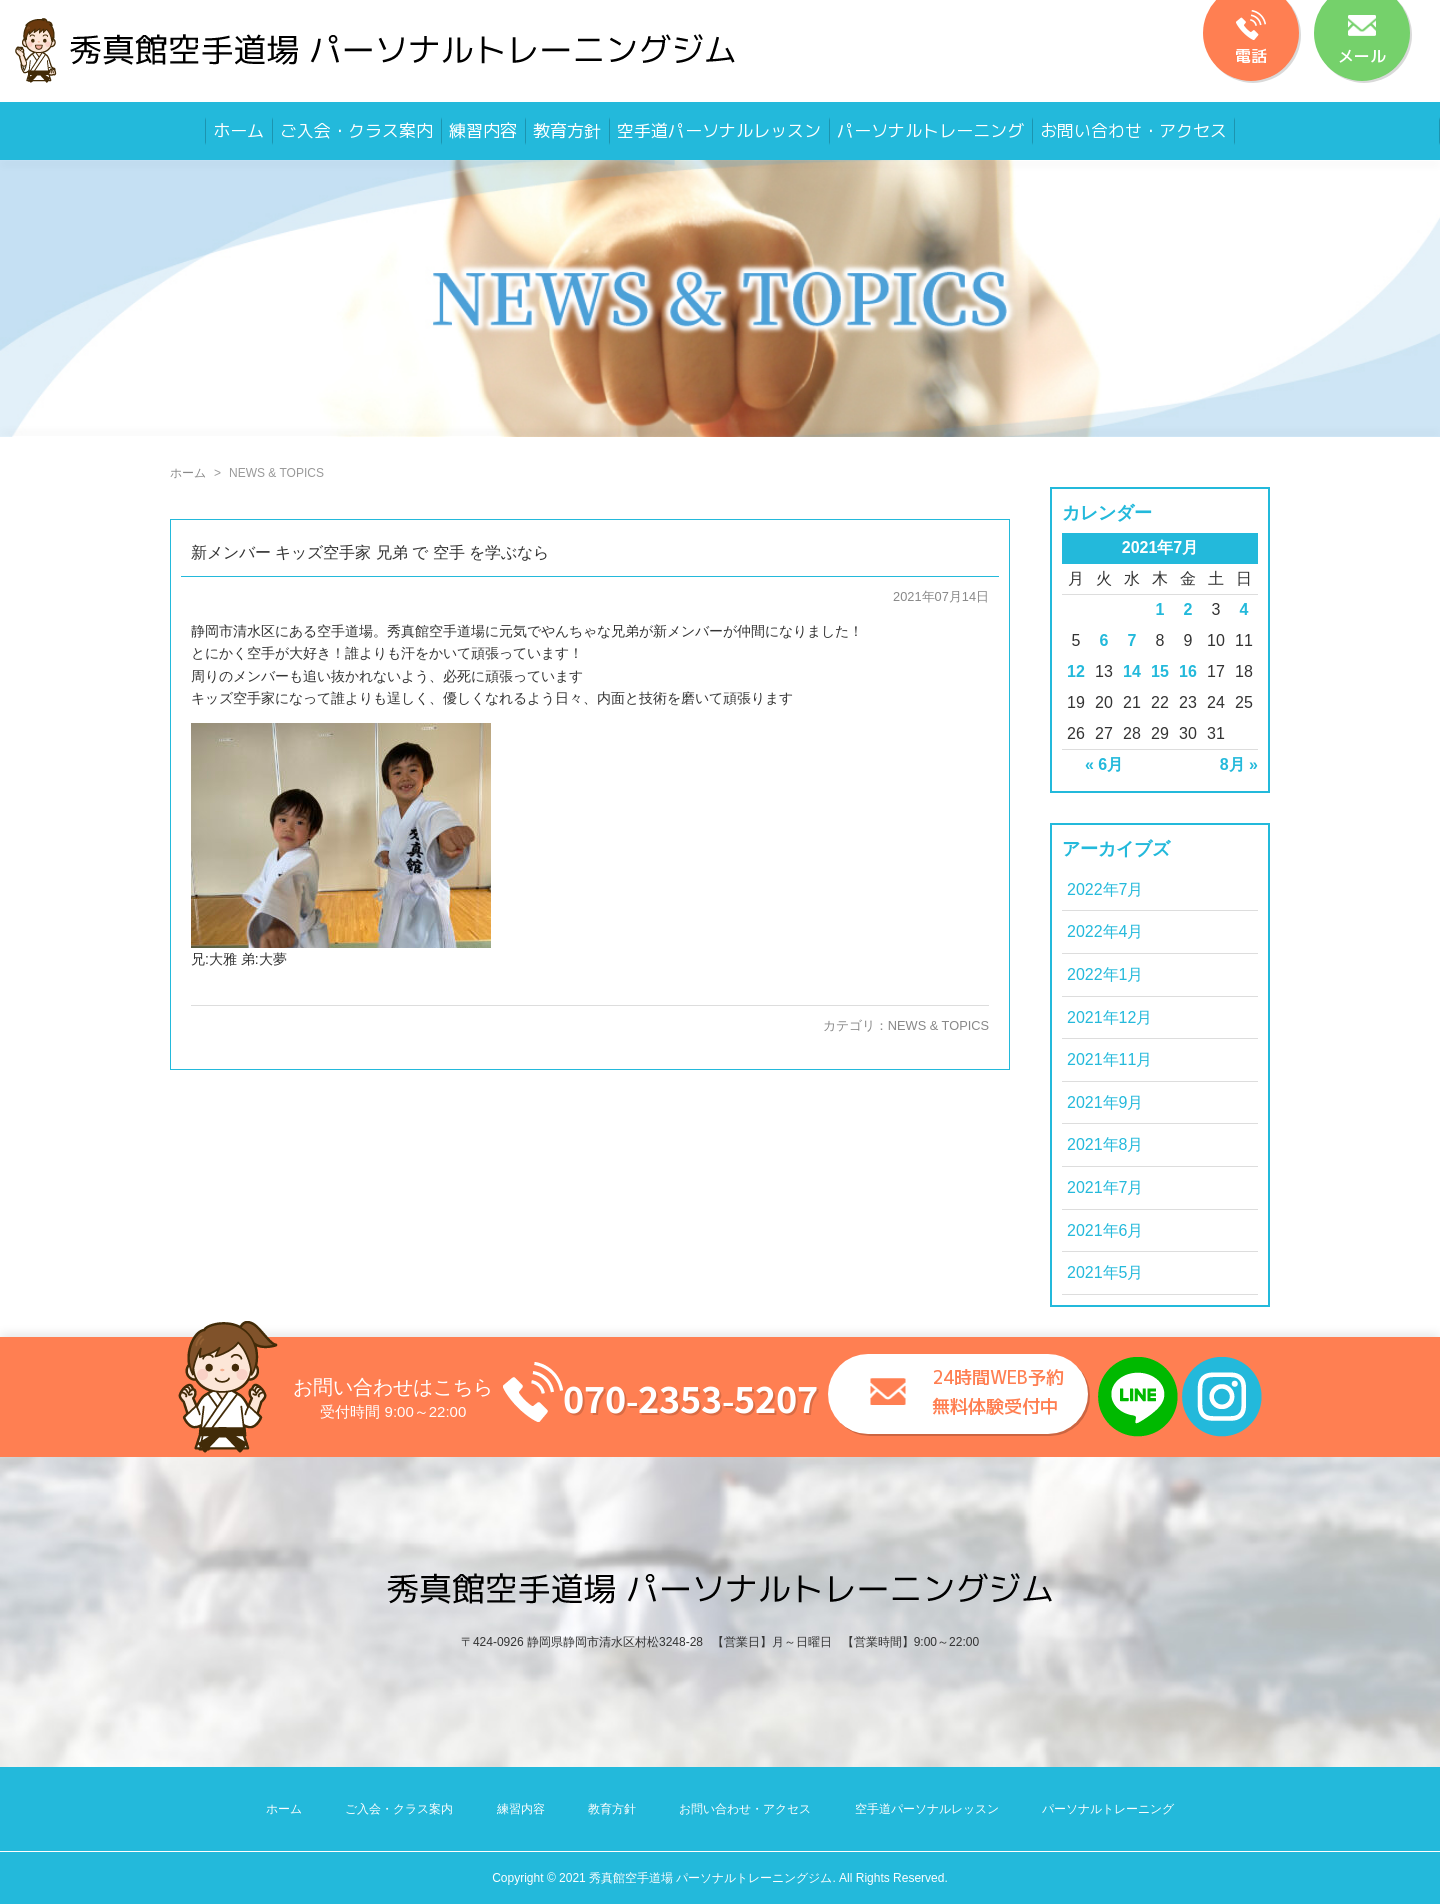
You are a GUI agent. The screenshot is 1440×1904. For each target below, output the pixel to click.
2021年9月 (1105, 1102)
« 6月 (1104, 764)
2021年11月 (1109, 1059)
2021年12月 (1109, 1017)
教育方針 (567, 130)
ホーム (238, 130)
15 (1160, 671)
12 (1076, 671)
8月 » (1239, 764)
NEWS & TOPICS (938, 1025)
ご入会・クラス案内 (356, 130)
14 (1132, 671)
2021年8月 (1105, 1144)
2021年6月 (1105, 1230)
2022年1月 (1105, 974)
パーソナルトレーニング (930, 130)
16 (1188, 671)
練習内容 (483, 130)
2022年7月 (1105, 889)
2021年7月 (1105, 1187)
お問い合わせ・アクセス (1133, 130)
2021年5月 (1105, 1272)
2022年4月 (1105, 931)
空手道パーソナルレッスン (719, 130)
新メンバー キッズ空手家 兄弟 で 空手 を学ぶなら (370, 552)
